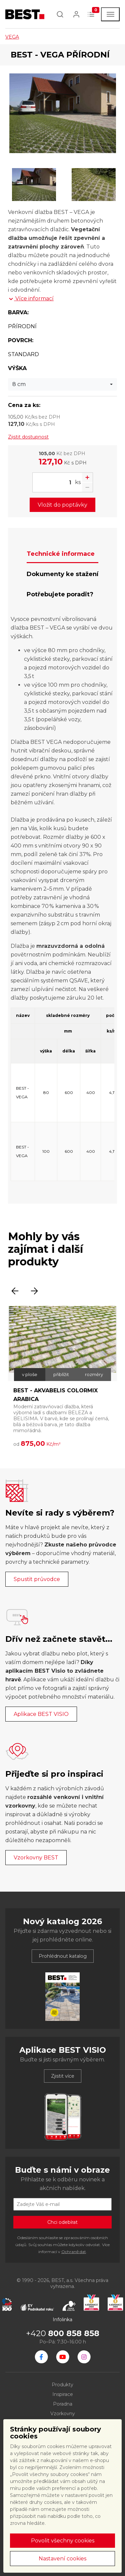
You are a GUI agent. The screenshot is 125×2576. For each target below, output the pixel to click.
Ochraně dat (73, 2251)
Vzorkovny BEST (36, 1857)
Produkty (62, 2385)
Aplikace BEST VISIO (41, 1714)
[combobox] (62, 384)
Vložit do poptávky (62, 505)
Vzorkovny (62, 2414)
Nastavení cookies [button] (62, 2558)
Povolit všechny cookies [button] (62, 2540)
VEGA (12, 37)
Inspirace (62, 2394)
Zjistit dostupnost (28, 437)
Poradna (62, 2404)
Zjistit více (62, 2076)
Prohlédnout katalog (63, 1956)
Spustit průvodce (37, 1579)
